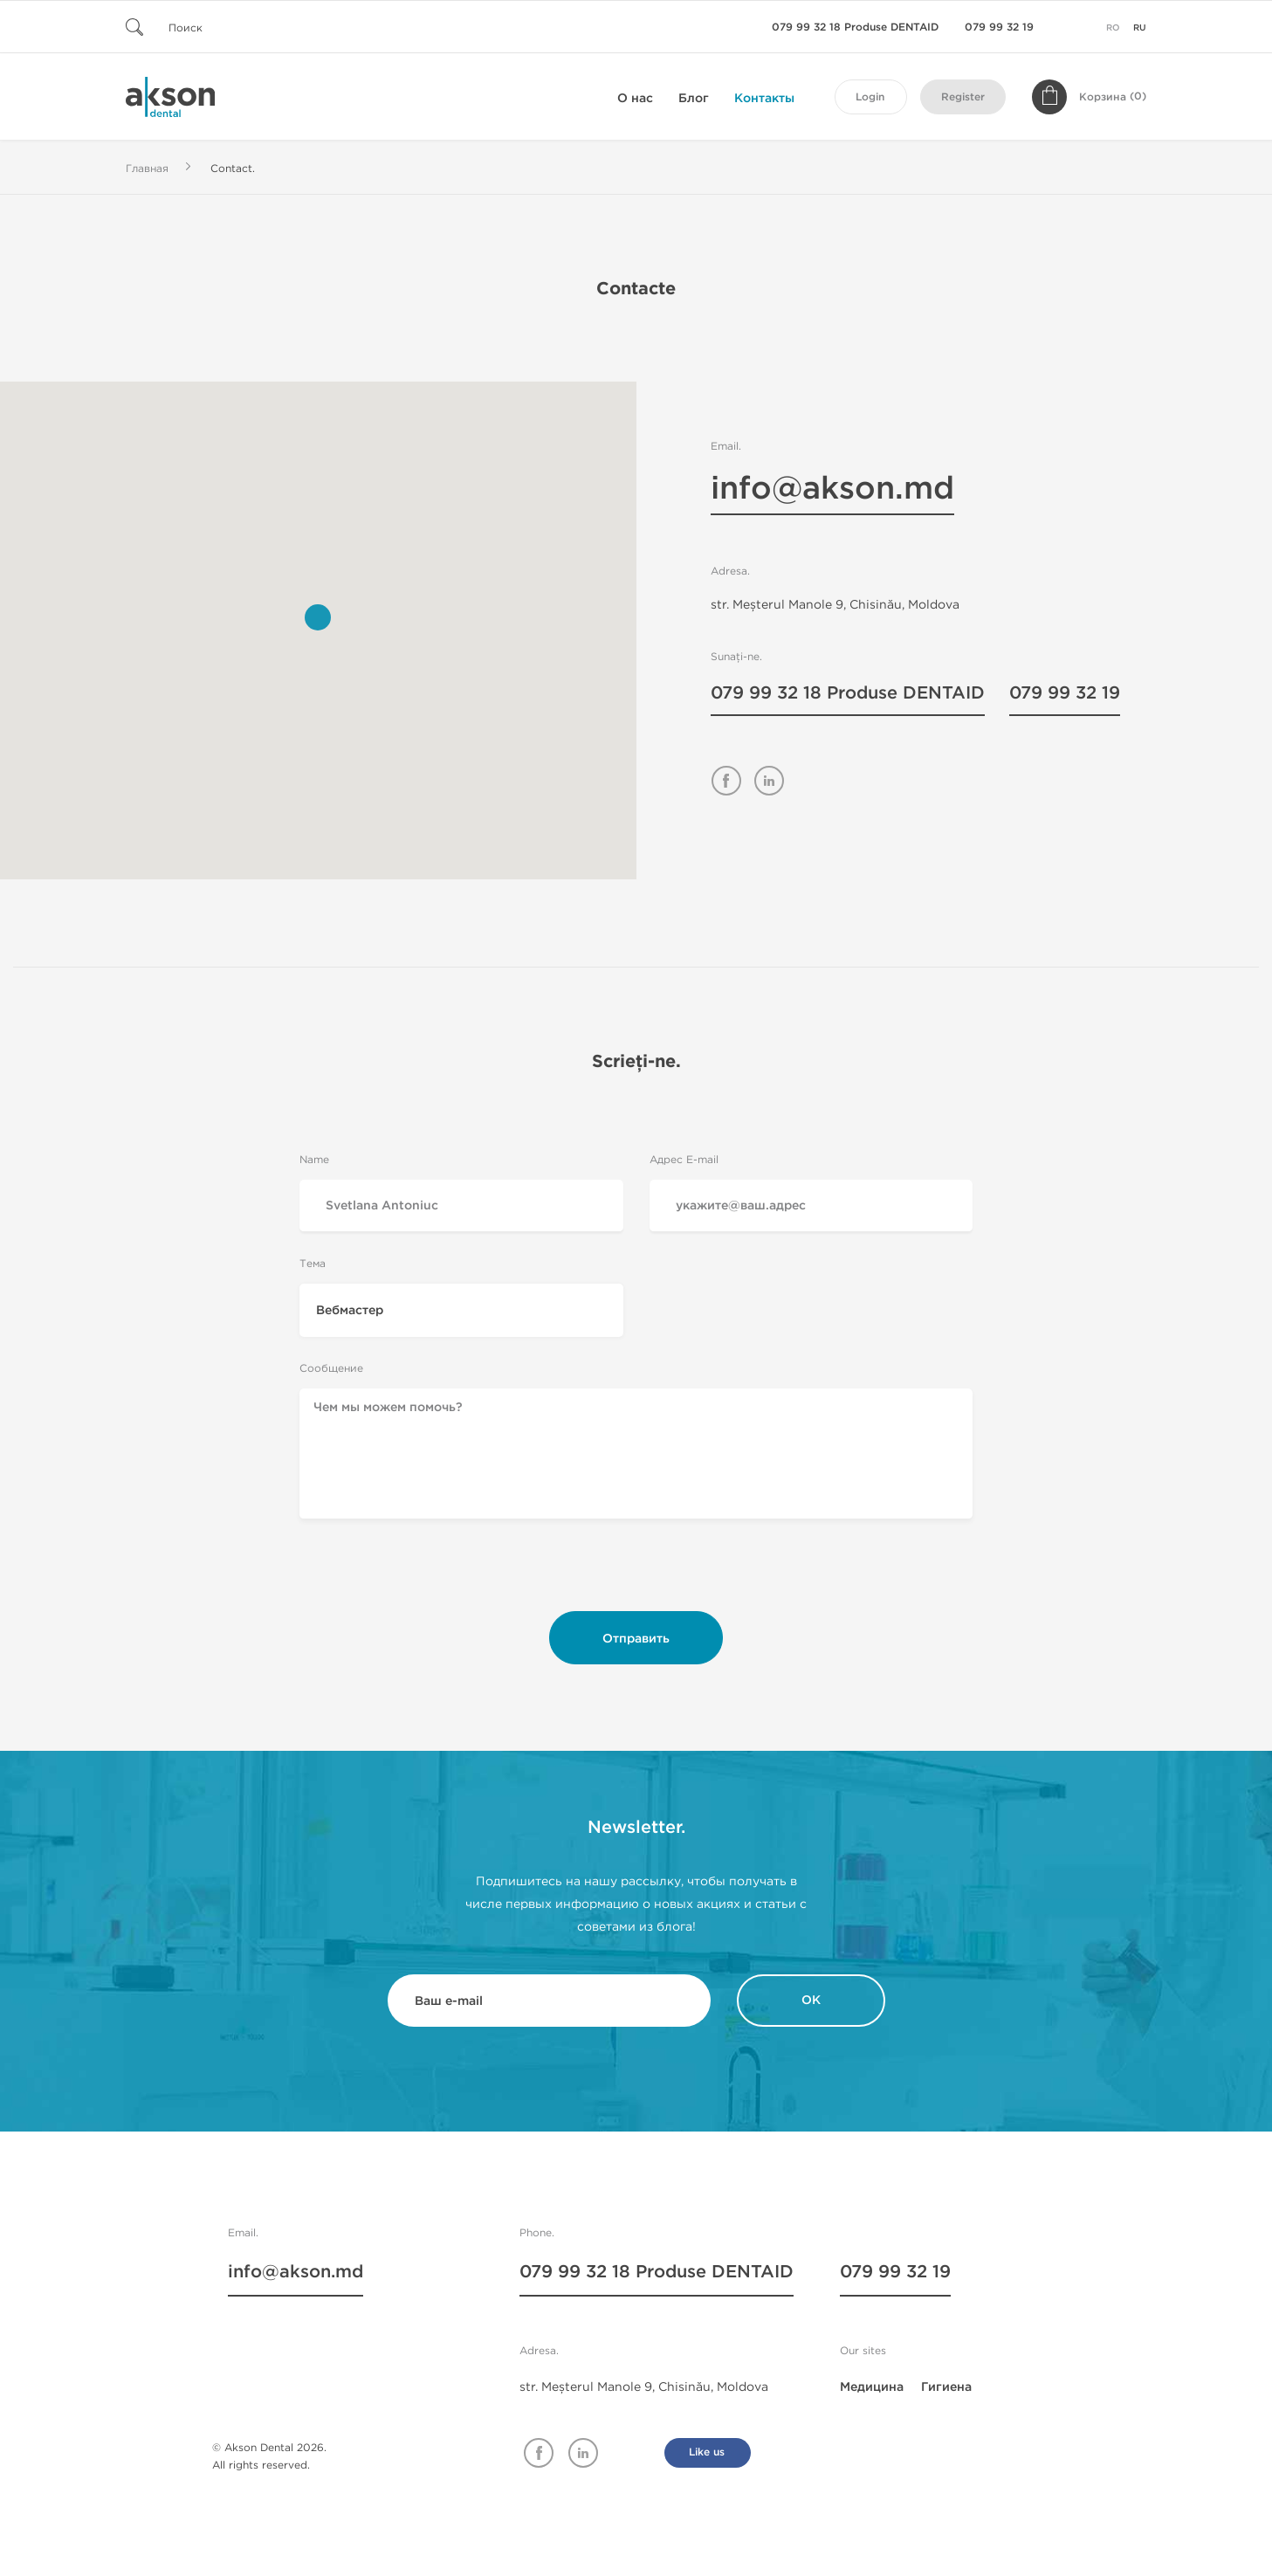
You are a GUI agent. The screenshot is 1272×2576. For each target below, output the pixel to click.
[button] (318, 617)
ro (1113, 28)
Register (963, 97)
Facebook (539, 2453)
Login (870, 97)
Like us (707, 2452)
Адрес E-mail (684, 1159)
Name (314, 1159)
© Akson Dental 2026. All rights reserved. (269, 2456)
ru (1139, 28)
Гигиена (946, 2387)
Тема (312, 1263)
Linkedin (583, 2453)
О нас (635, 98)
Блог (693, 98)
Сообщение (331, 1368)
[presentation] (636, 1571)
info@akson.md (832, 490)
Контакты (764, 98)
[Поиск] (230, 26)
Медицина (872, 2387)
